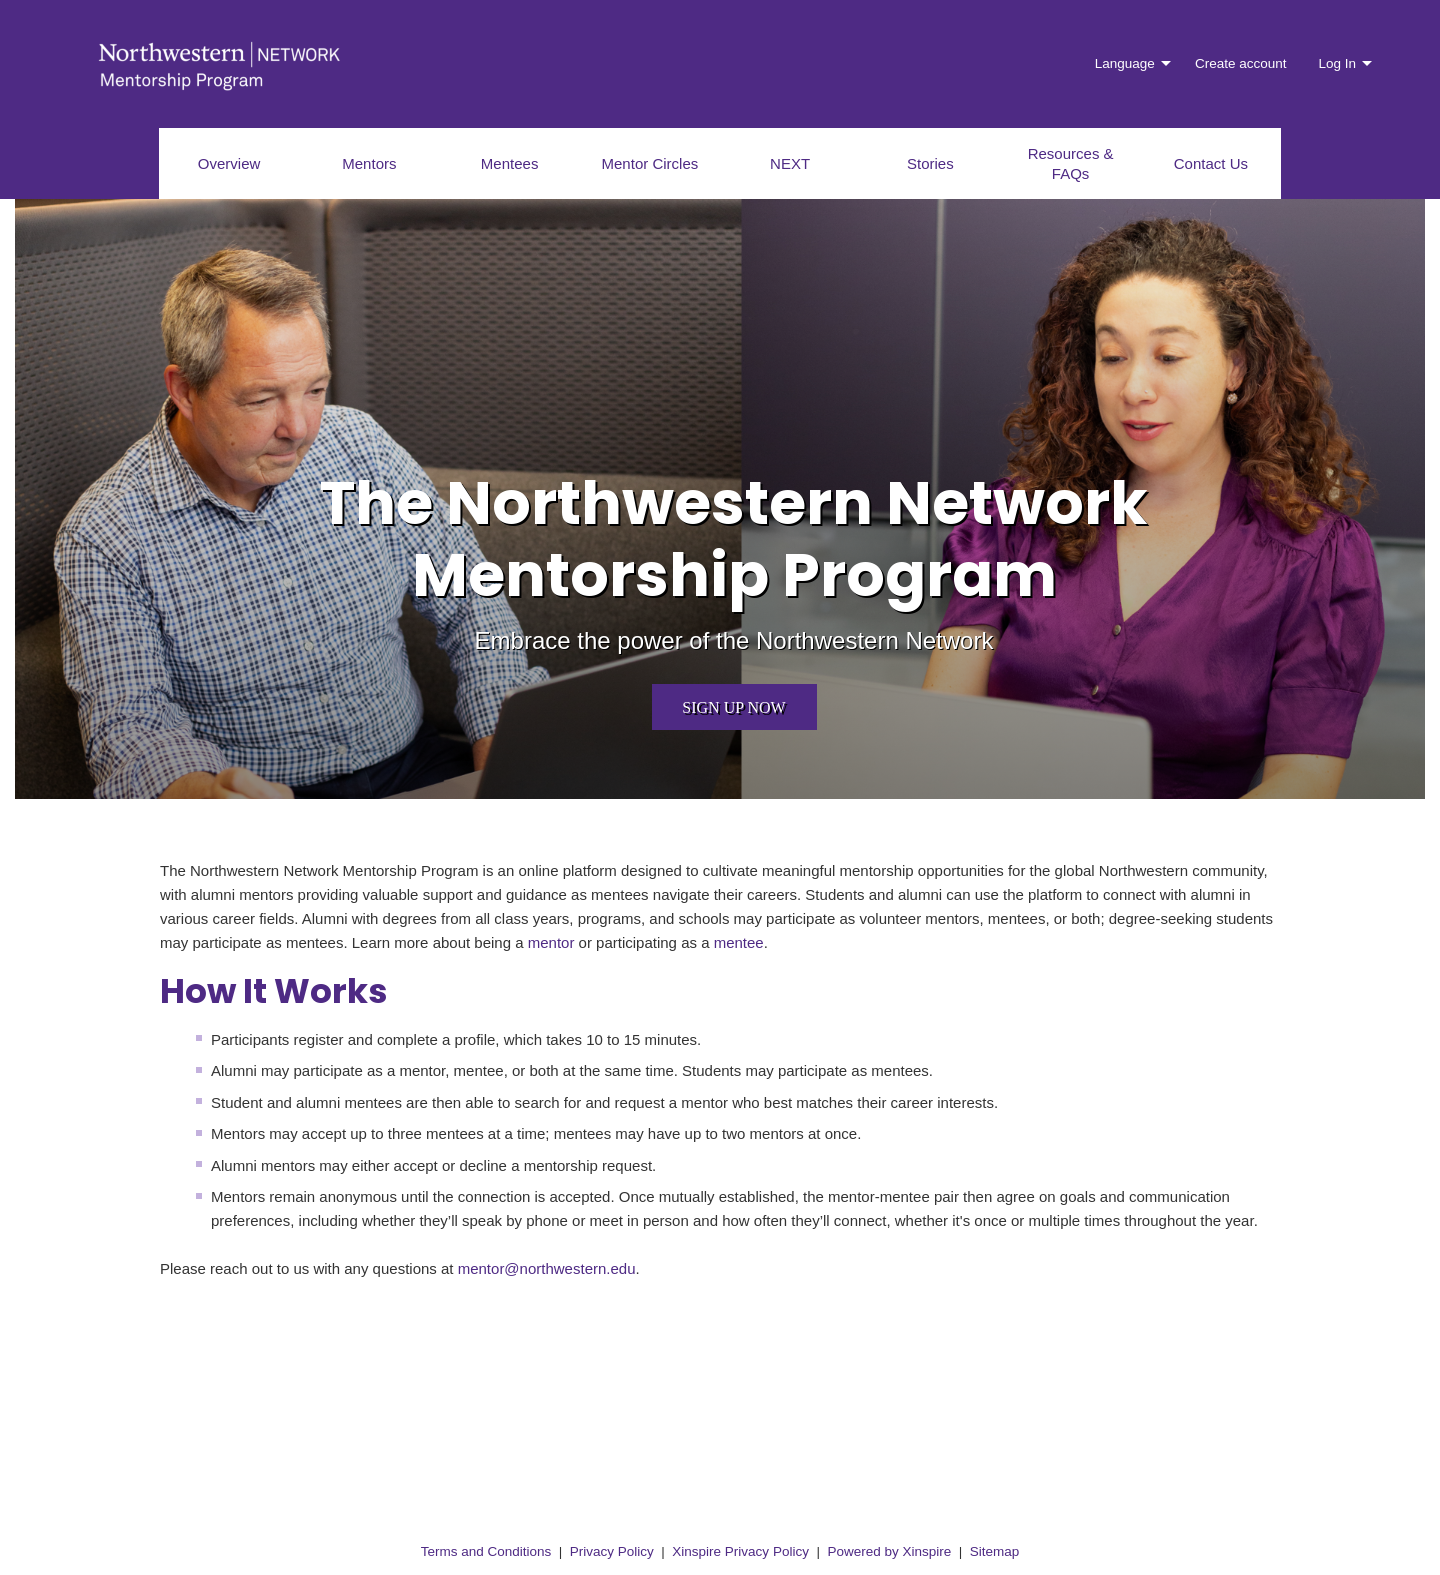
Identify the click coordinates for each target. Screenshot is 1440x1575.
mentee (739, 942)
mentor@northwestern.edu (547, 1268)
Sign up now (733, 707)
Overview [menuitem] (229, 163)
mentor (551, 942)
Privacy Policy (612, 1551)
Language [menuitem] (1125, 63)
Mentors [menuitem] (369, 163)
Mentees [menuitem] (510, 163)
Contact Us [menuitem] (1211, 163)
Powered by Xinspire (889, 1551)
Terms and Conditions (486, 1551)
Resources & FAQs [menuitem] (1071, 163)
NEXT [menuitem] (790, 163)
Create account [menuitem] (1241, 63)
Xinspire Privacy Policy (740, 1551)
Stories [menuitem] (930, 163)
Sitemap (995, 1551)
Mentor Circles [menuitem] (650, 163)
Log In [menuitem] (1337, 63)
